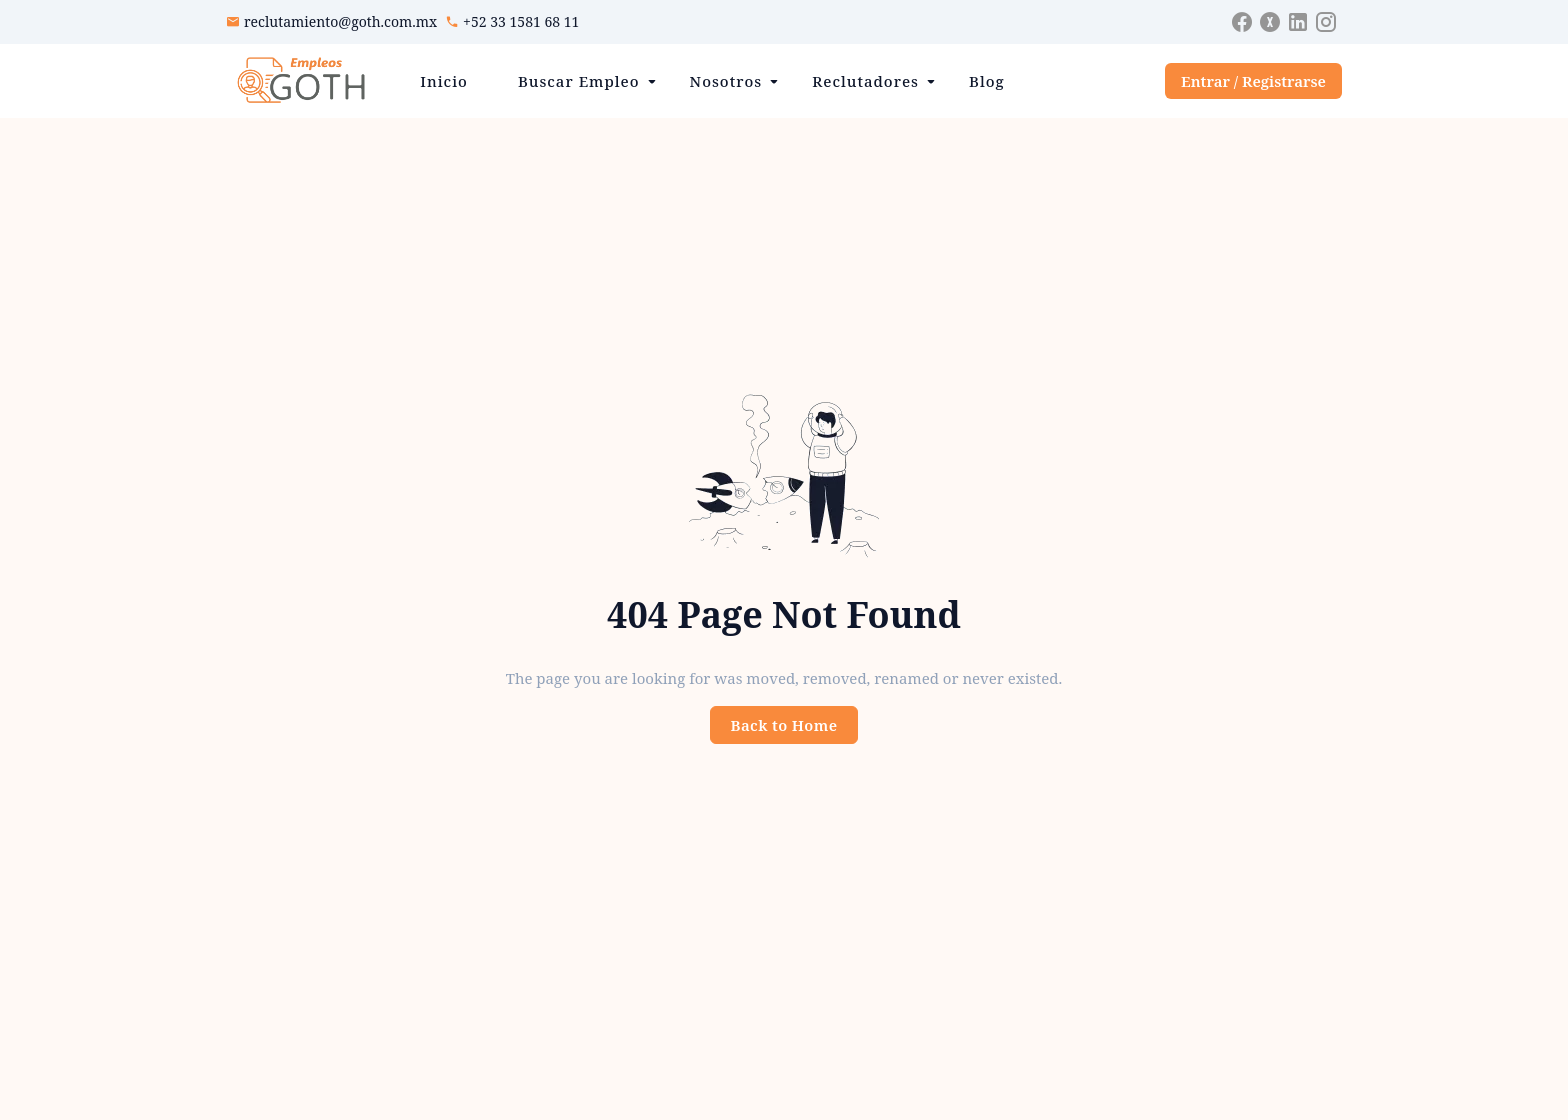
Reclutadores (865, 81)
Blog (987, 81)
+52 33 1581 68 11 (521, 21)
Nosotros (726, 81)
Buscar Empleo (579, 81)
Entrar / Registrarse (1253, 81)
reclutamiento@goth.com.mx (340, 21)
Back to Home (784, 725)
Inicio (444, 81)
